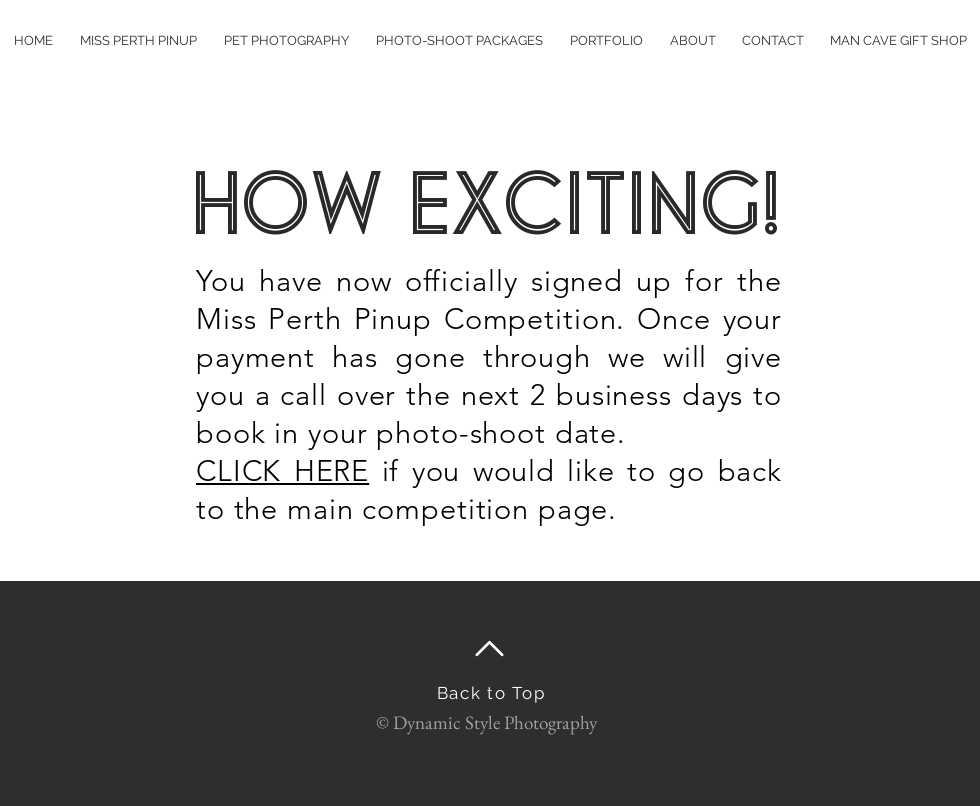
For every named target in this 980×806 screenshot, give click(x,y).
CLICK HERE (282, 470)
